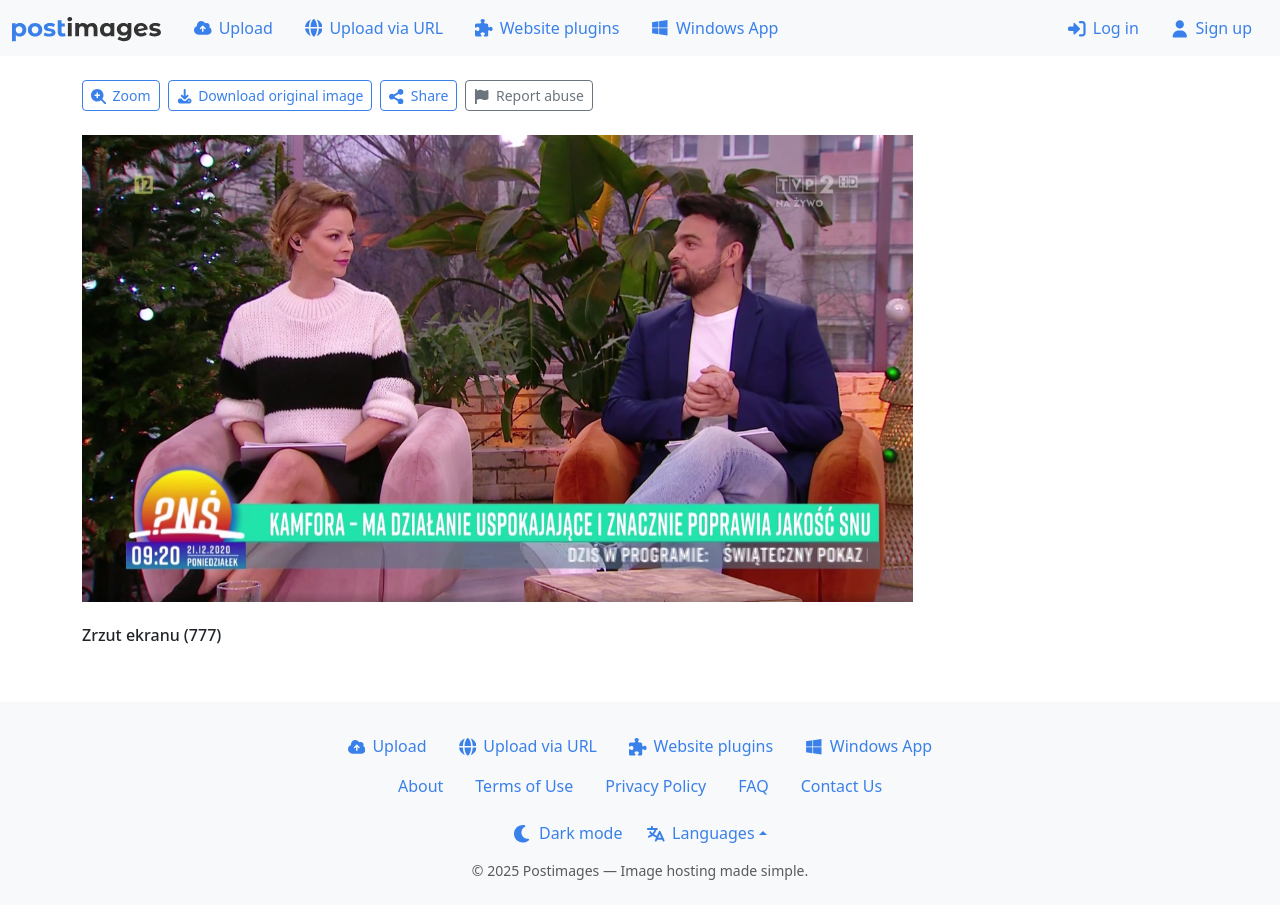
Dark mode (568, 833)
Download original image (270, 95)
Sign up (1211, 28)
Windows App (714, 28)
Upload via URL (374, 28)
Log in (1103, 28)
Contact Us (841, 786)
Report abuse (528, 95)
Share (418, 95)
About (420, 786)
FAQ (753, 786)
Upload (233, 28)
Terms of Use (524, 786)
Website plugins (547, 28)
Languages (700, 833)
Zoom (121, 95)
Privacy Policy (655, 786)
